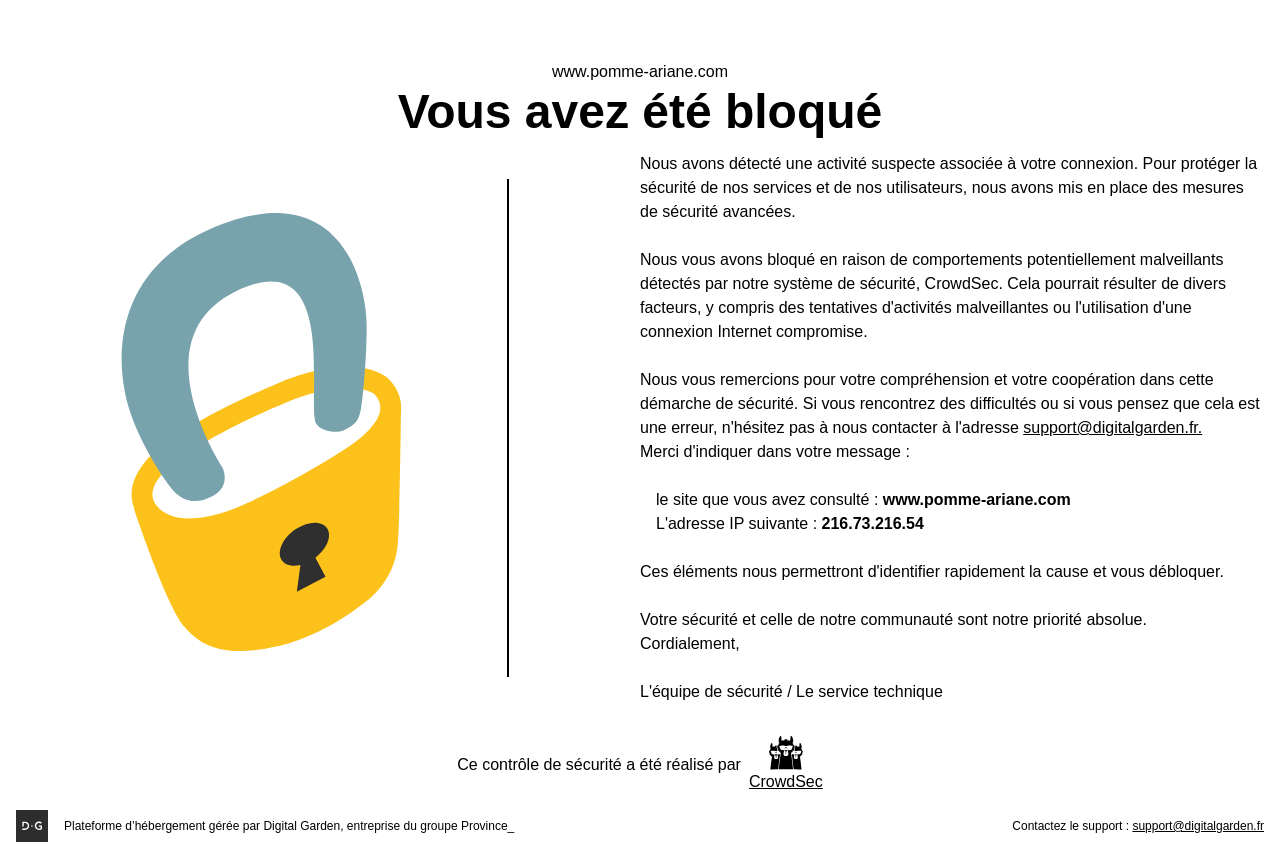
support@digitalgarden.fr (1198, 826)
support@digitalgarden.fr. (1112, 427)
